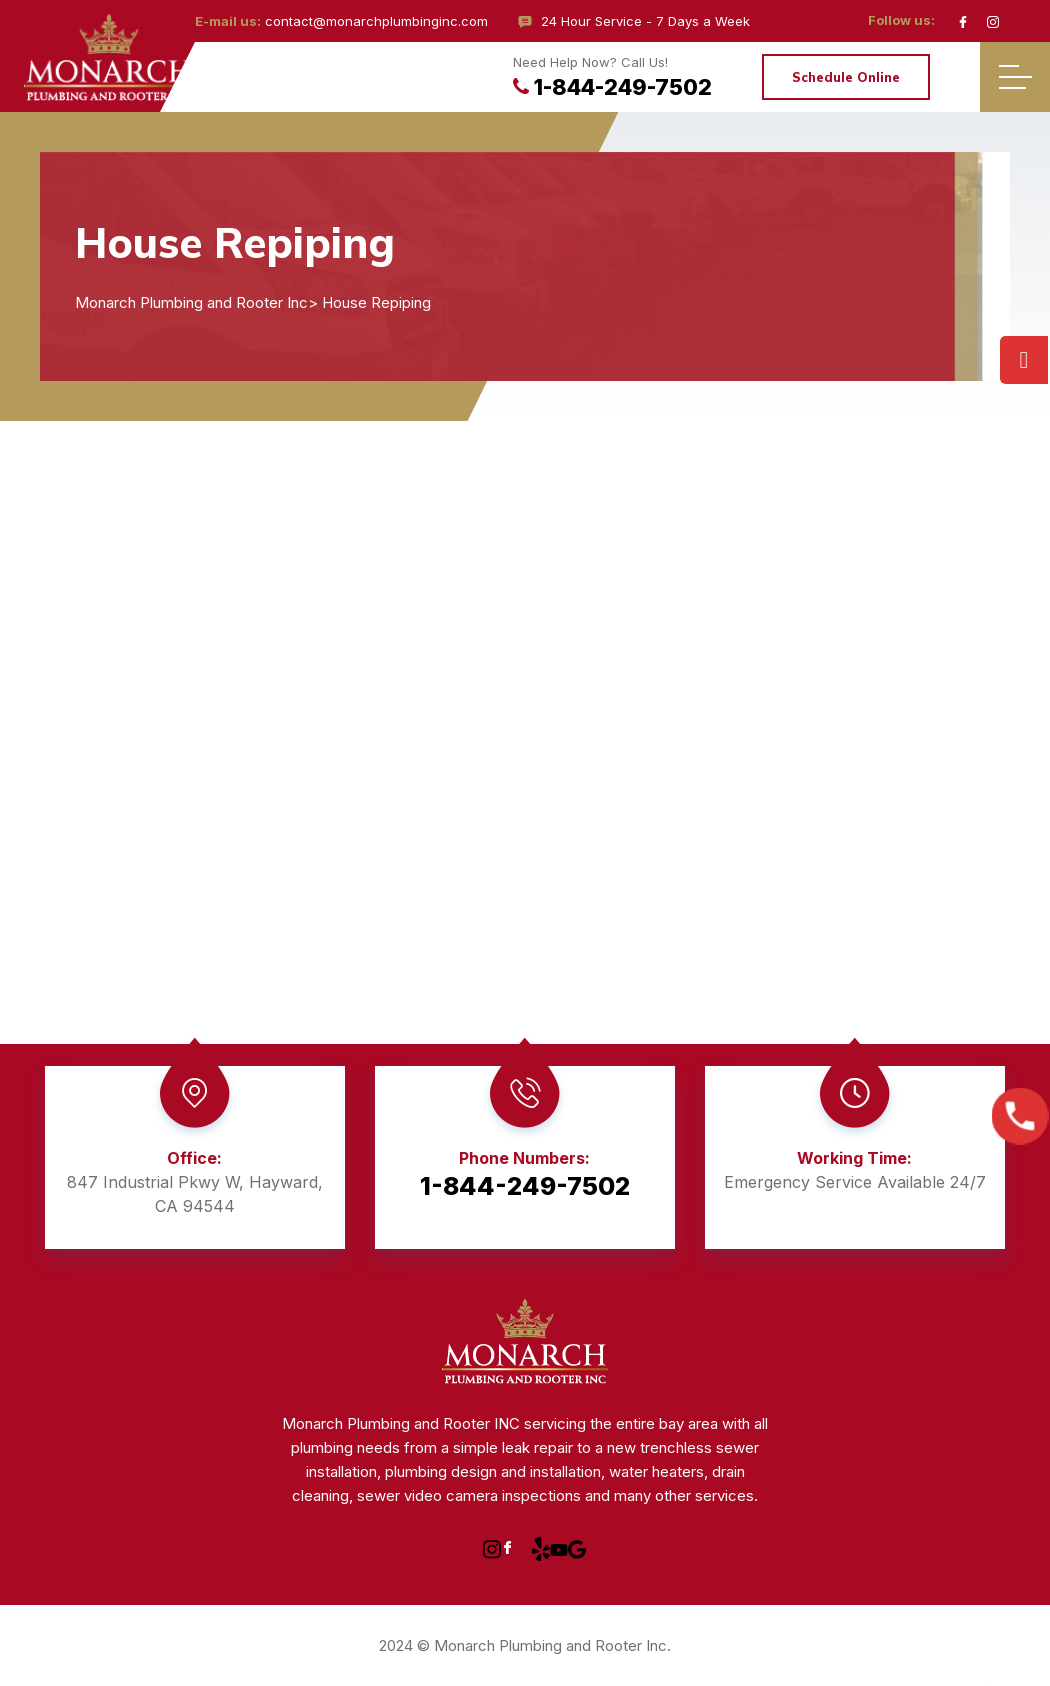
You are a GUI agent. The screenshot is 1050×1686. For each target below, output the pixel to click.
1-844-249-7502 (612, 87)
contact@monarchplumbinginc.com (376, 21)
